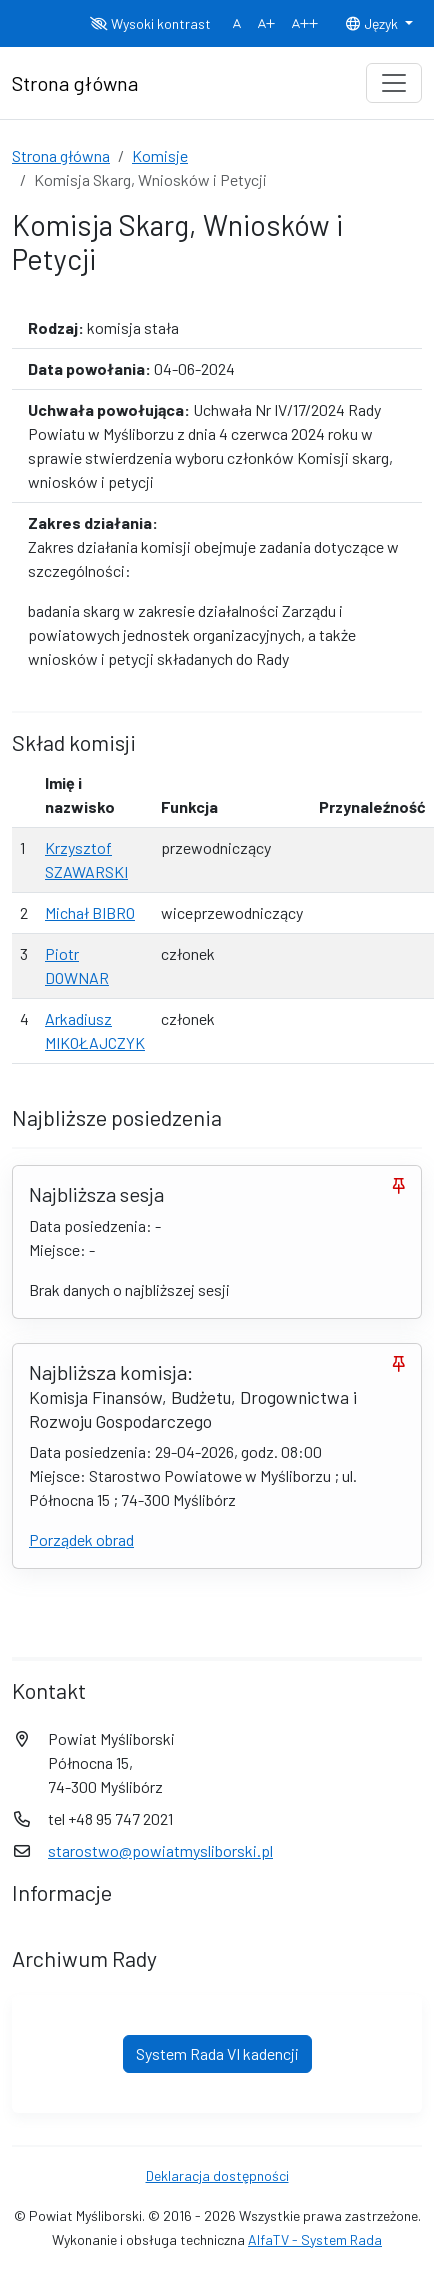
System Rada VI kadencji (217, 2053)
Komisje (160, 155)
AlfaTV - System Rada (315, 2239)
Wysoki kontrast (150, 23)
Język (373, 23)
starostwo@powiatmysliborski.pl (160, 1850)
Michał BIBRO (90, 912)
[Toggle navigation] (394, 83)
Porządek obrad (81, 1539)
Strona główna (61, 155)
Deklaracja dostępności (217, 2175)
